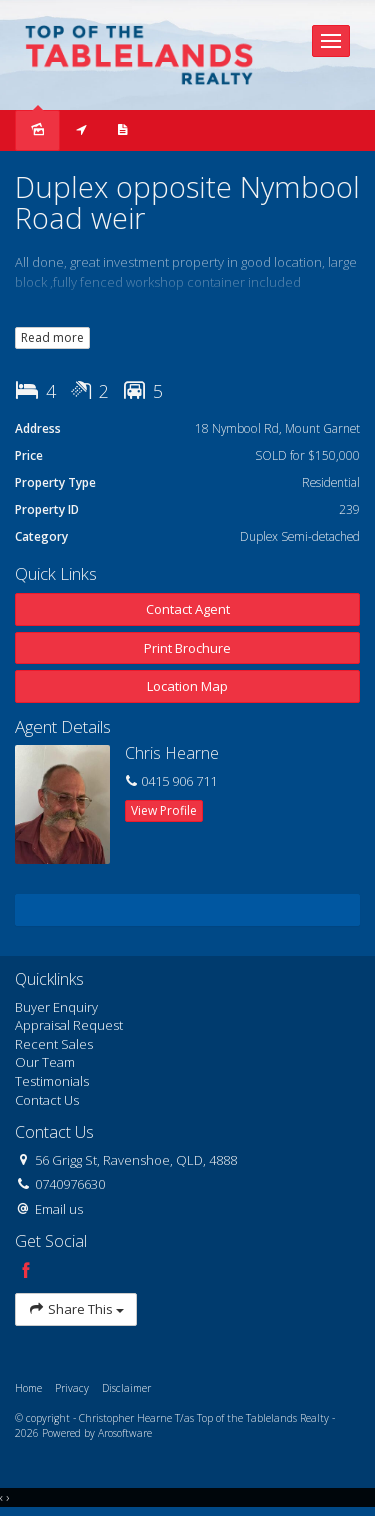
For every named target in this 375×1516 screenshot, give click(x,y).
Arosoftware (125, 1433)
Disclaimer (126, 1388)
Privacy (72, 1388)
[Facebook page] (26, 1271)
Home (28, 1388)
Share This (76, 1309)
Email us (59, 1209)
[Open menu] (331, 41)
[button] (187, 648)
